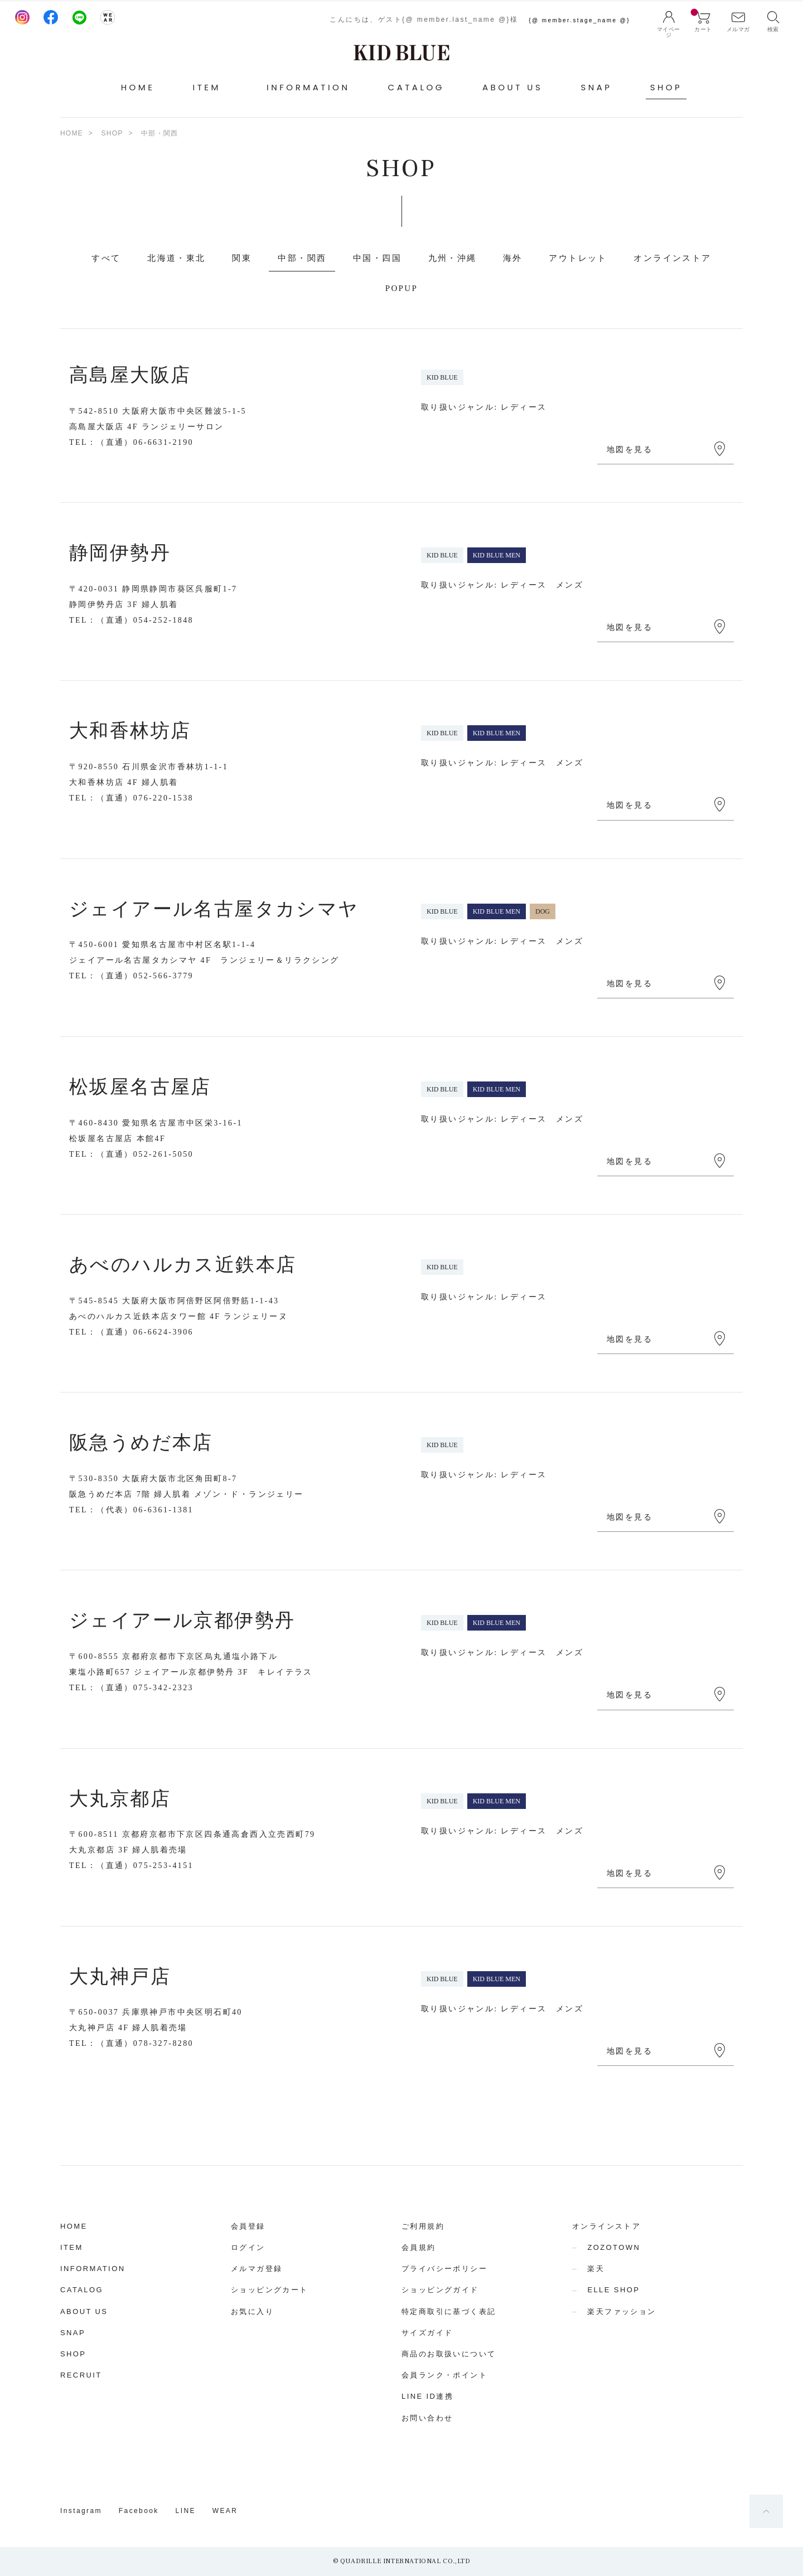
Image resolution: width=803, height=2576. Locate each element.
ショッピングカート (269, 2290)
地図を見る (629, 449)
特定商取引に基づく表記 (449, 2311)
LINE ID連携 (427, 2396)
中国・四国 (377, 258)
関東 (241, 258)
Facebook (139, 2511)
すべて (105, 258)
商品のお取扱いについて (449, 2354)
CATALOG (416, 87)
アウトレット (578, 258)
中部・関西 (302, 258)
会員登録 (248, 2226)
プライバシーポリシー (444, 2268)
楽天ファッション (621, 2311)
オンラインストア (672, 258)
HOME (138, 87)
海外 (513, 258)
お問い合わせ (427, 2418)
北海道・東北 (176, 258)
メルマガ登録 (256, 2268)
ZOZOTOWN (613, 2247)
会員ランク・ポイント (444, 2375)
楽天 (595, 2268)
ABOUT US (512, 87)
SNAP (596, 87)
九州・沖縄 (452, 258)
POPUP (401, 288)
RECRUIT (81, 2375)
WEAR (225, 2511)
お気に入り (252, 2311)
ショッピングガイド (440, 2290)
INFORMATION (308, 87)
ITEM (71, 2247)
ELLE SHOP (613, 2290)
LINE (186, 2511)
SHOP (666, 87)
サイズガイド (427, 2332)
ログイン (248, 2247)
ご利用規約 (423, 2226)
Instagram (81, 2511)
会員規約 (419, 2247)
